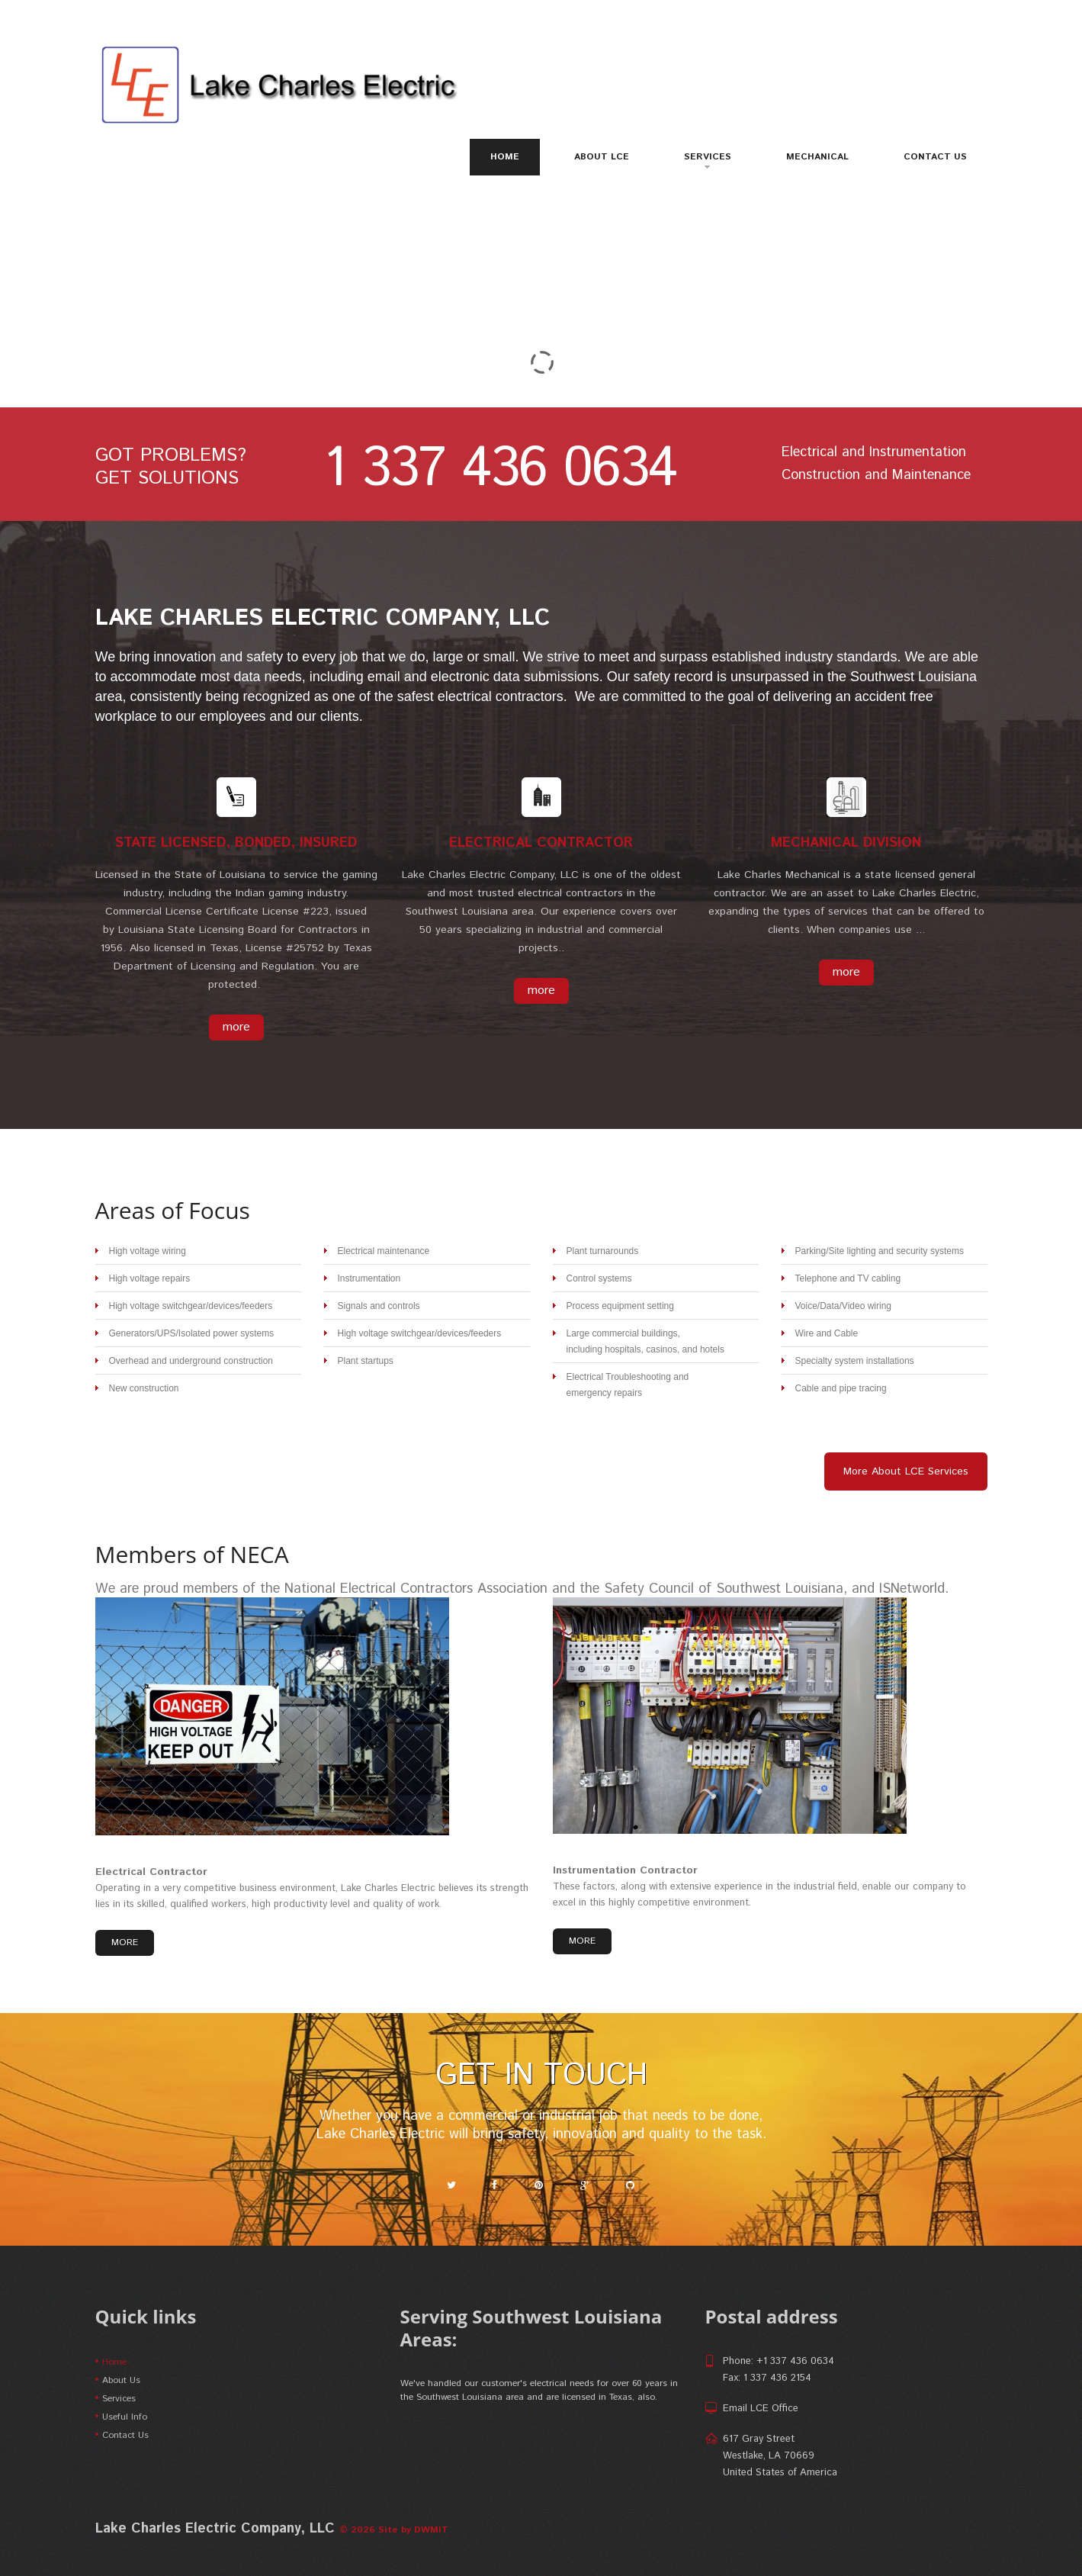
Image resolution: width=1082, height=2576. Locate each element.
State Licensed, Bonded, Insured (236, 843)
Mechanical (817, 156)
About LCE (601, 156)
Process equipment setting (620, 1306)
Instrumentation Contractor (625, 1870)
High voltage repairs (150, 1278)
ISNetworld (912, 1589)
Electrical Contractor (151, 1872)
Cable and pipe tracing (841, 1388)
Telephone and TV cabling (848, 1278)
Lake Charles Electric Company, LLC (322, 618)
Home (505, 157)
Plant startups (365, 1361)
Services (707, 159)
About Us (121, 2380)
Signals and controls (379, 1306)
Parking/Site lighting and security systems (879, 1251)
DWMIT (431, 2529)
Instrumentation (369, 1278)
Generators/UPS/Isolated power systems (192, 1333)
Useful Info (124, 2416)
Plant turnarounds (603, 1251)
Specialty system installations (854, 1361)
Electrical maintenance (384, 1251)
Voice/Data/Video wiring (843, 1306)
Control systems (599, 1278)
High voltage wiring (147, 1251)
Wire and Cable (827, 1333)
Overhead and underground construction (191, 1361)
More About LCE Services (905, 1471)
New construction (144, 1388)
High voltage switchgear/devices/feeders (191, 1306)
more (236, 1027)
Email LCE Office (760, 2408)
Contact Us (935, 156)
